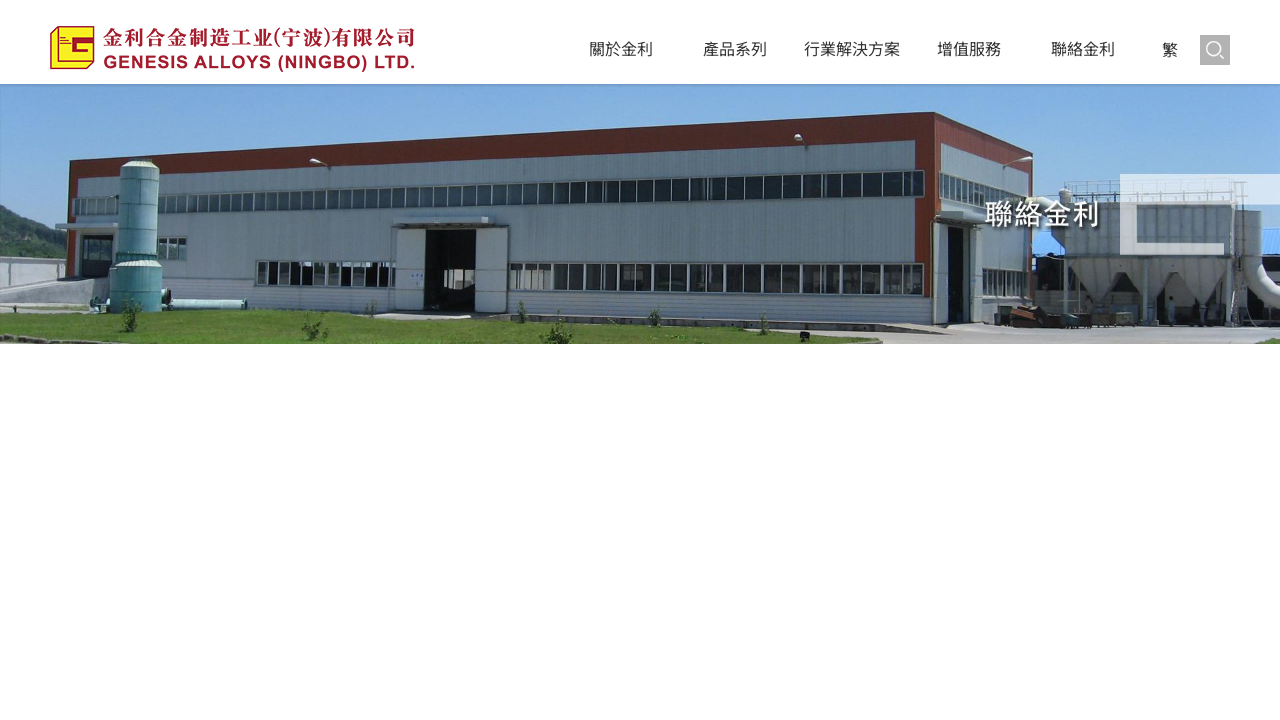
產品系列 (735, 49)
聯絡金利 (1083, 49)
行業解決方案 (852, 49)
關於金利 (621, 49)
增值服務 (969, 49)
